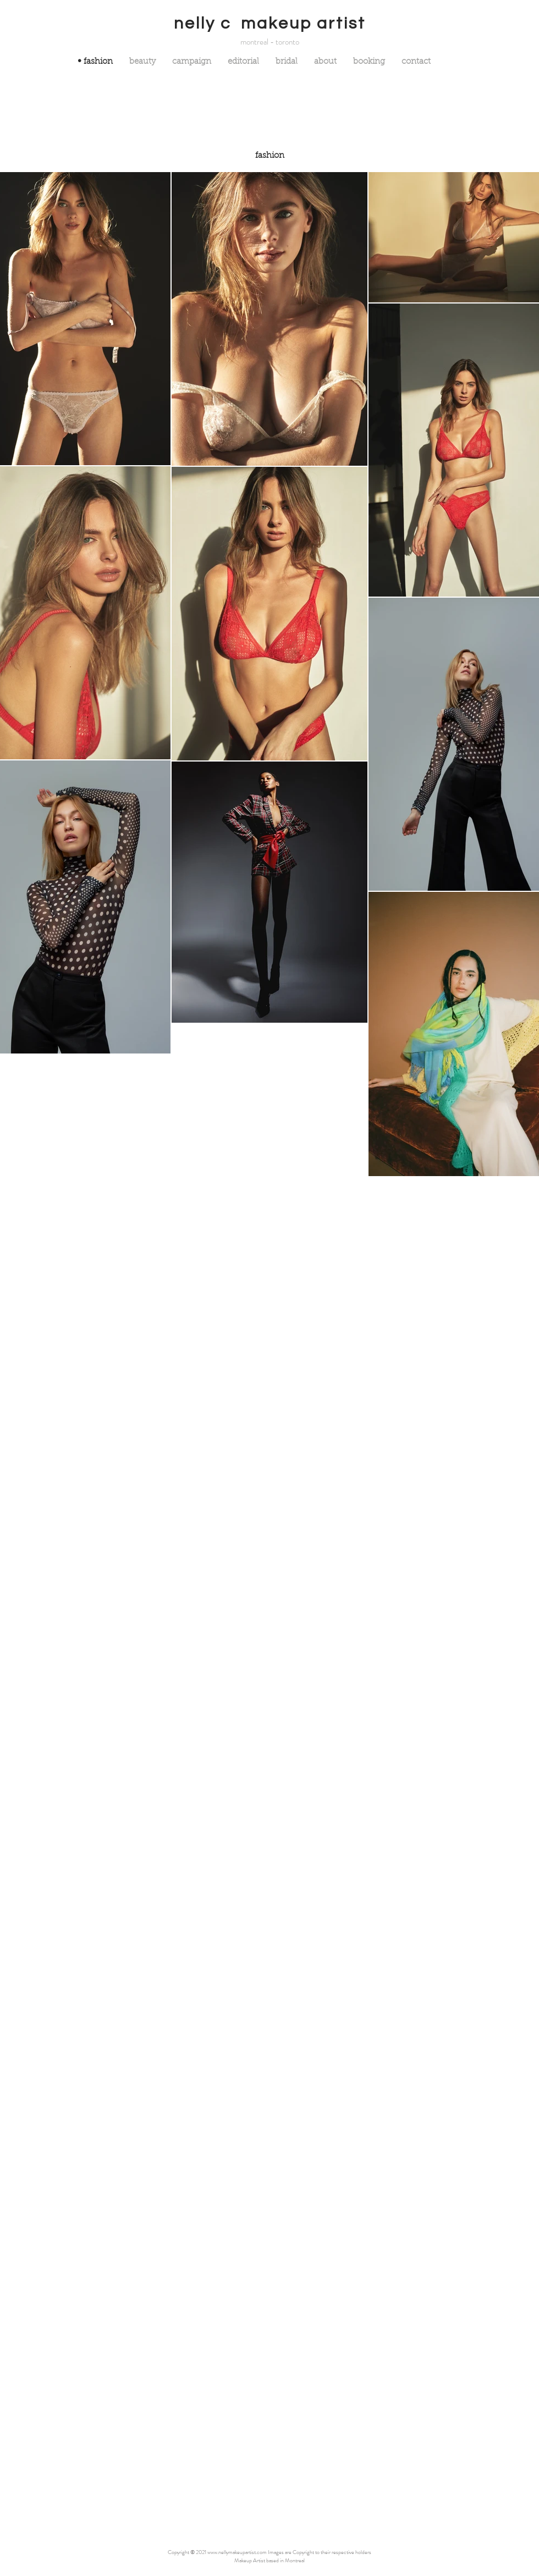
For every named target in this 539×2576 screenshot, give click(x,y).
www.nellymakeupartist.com (237, 2552)
